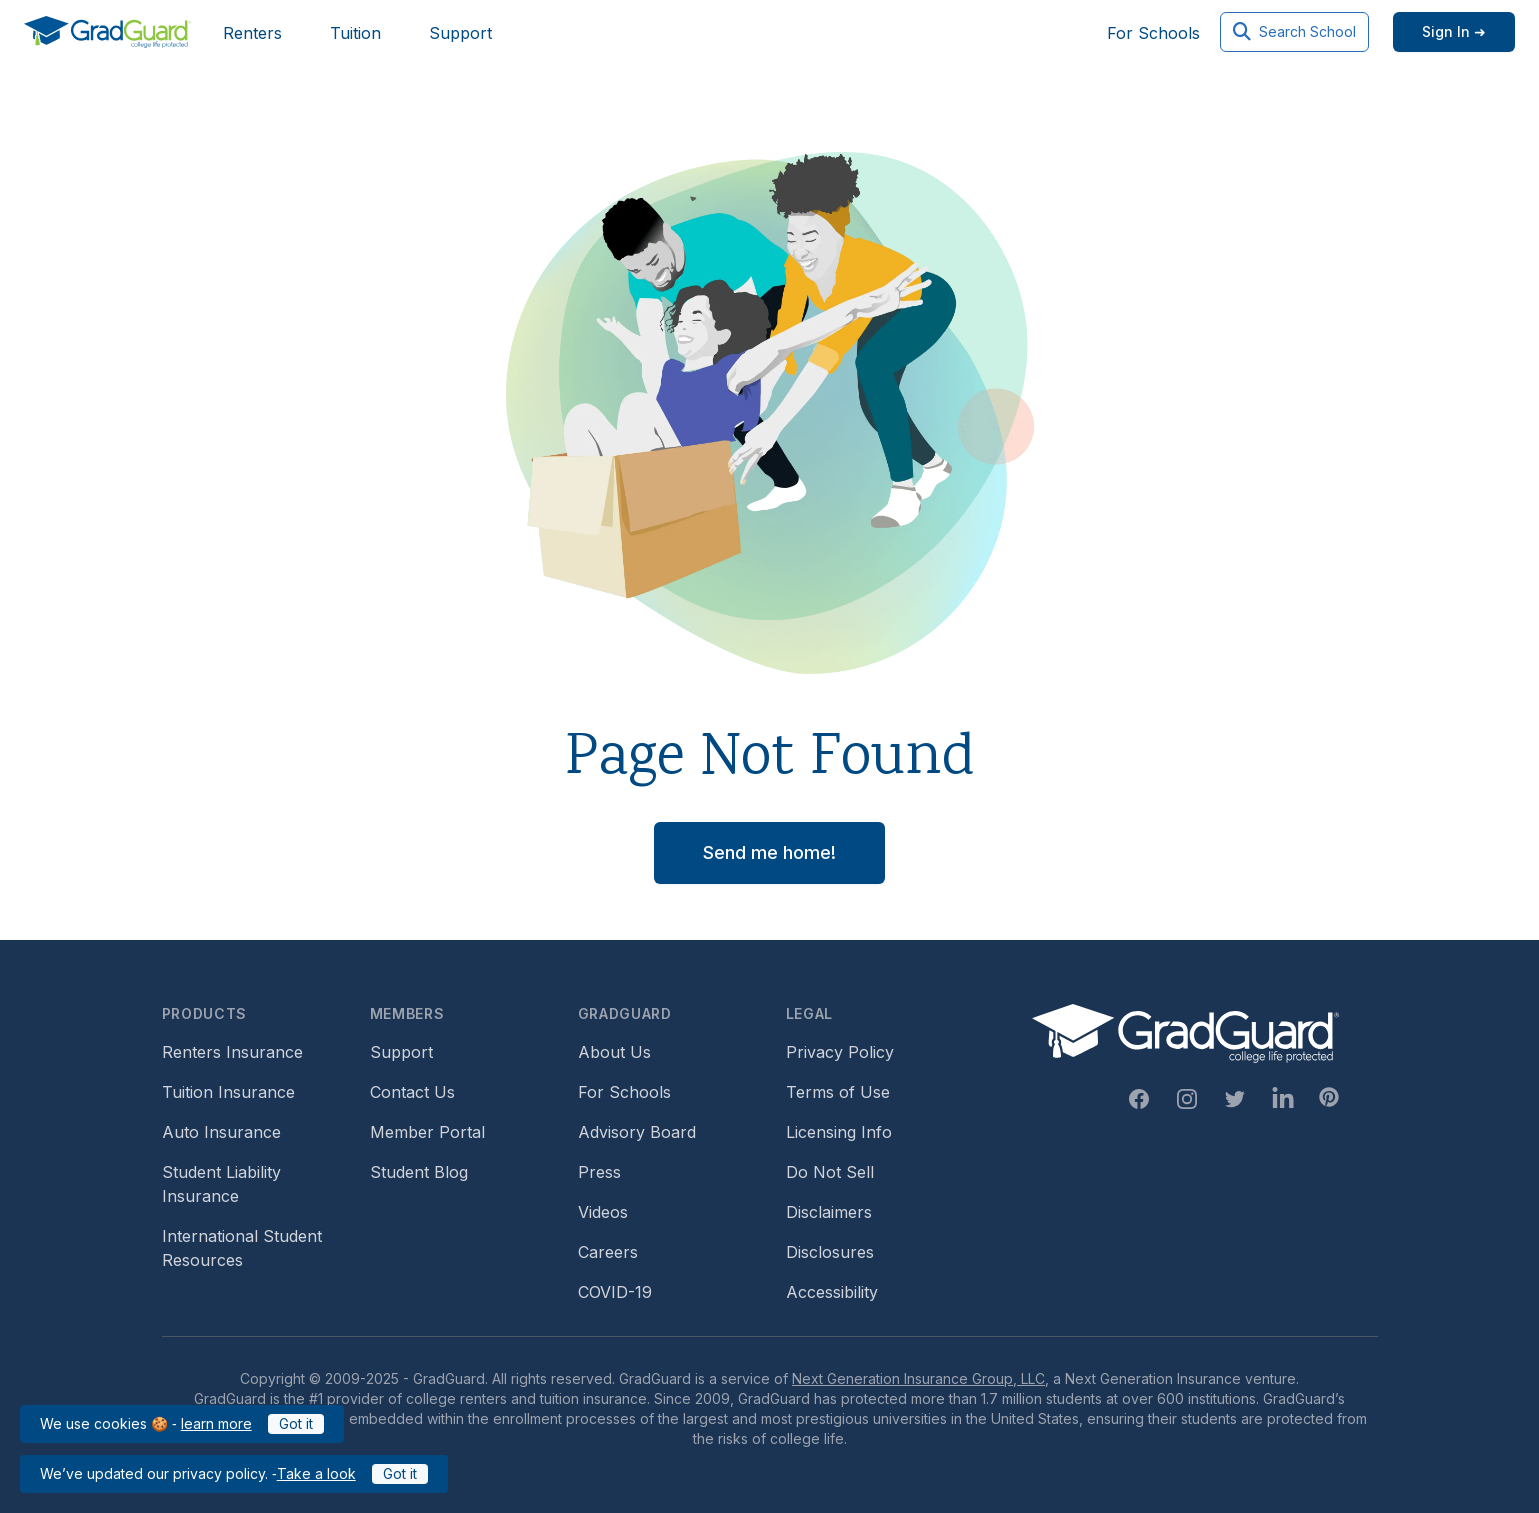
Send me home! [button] (769, 852)
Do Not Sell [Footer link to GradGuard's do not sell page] (830, 1172)
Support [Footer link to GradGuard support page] (401, 1052)
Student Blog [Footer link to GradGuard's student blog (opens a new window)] (419, 1172)
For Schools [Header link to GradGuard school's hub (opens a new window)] (1153, 33)
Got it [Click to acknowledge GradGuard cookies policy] (296, 1423)
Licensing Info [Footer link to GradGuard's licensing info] (839, 1132)
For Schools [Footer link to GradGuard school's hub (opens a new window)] (624, 1092)
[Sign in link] (1454, 32)
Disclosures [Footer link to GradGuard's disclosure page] (830, 1252)
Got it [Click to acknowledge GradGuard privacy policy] (400, 1473)
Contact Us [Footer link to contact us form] (412, 1092)
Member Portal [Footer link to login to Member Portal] (427, 1132)
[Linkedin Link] (1283, 1099)
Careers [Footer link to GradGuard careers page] (608, 1252)
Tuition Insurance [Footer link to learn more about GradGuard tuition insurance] (228, 1092)
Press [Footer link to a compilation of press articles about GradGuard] (599, 1172)
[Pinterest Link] (1329, 1097)
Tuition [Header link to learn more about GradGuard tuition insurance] (355, 33)
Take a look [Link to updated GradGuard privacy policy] (316, 1473)
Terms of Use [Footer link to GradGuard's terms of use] (838, 1092)
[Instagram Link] (1187, 1099)
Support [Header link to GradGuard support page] (460, 33)
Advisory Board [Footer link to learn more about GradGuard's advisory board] (637, 1132)
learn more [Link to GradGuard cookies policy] (216, 1423)
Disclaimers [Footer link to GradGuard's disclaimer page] (829, 1212)
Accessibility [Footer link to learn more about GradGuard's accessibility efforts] (832, 1292)
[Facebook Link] (1139, 1099)
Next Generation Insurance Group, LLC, (920, 1378)
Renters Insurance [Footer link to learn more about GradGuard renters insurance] (232, 1052)
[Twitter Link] (1235, 1099)
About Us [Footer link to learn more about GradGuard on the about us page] (614, 1052)
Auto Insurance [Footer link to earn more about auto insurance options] (221, 1132)
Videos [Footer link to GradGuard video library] (603, 1212)
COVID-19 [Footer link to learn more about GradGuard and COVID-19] (615, 1292)
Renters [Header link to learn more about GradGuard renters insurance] (252, 33)
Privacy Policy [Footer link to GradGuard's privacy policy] (840, 1052)
